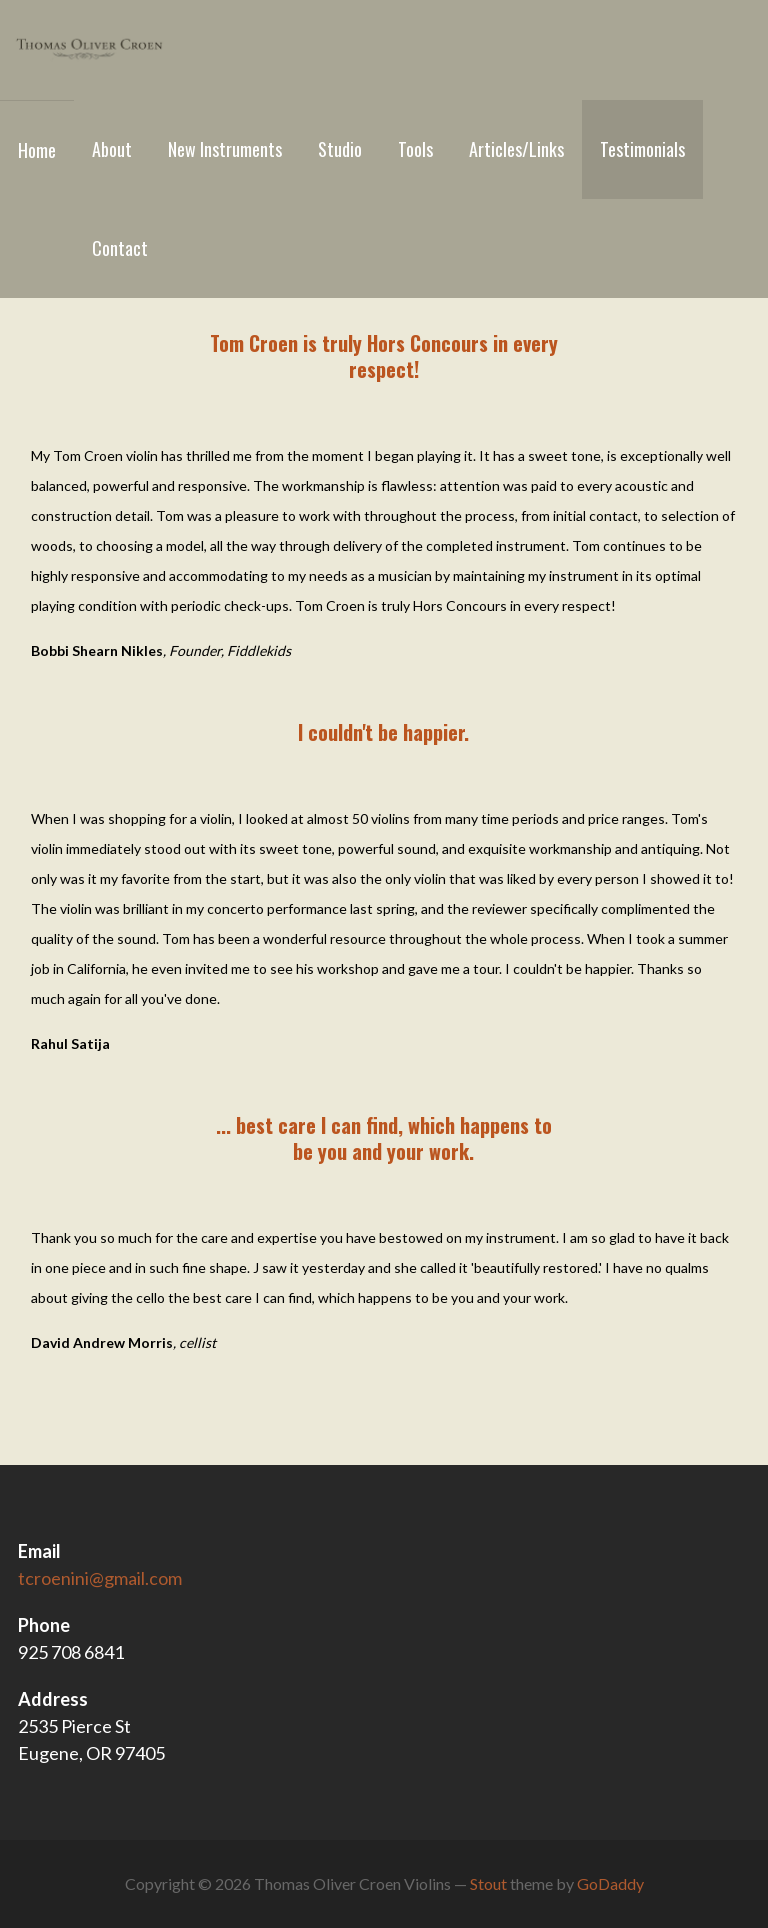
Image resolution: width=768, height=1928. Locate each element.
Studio (340, 149)
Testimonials (642, 149)
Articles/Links (516, 149)
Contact (120, 248)
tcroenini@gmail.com (100, 1578)
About (112, 149)
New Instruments (225, 149)
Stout (488, 1883)
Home (37, 150)
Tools (415, 149)
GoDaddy (610, 1883)
